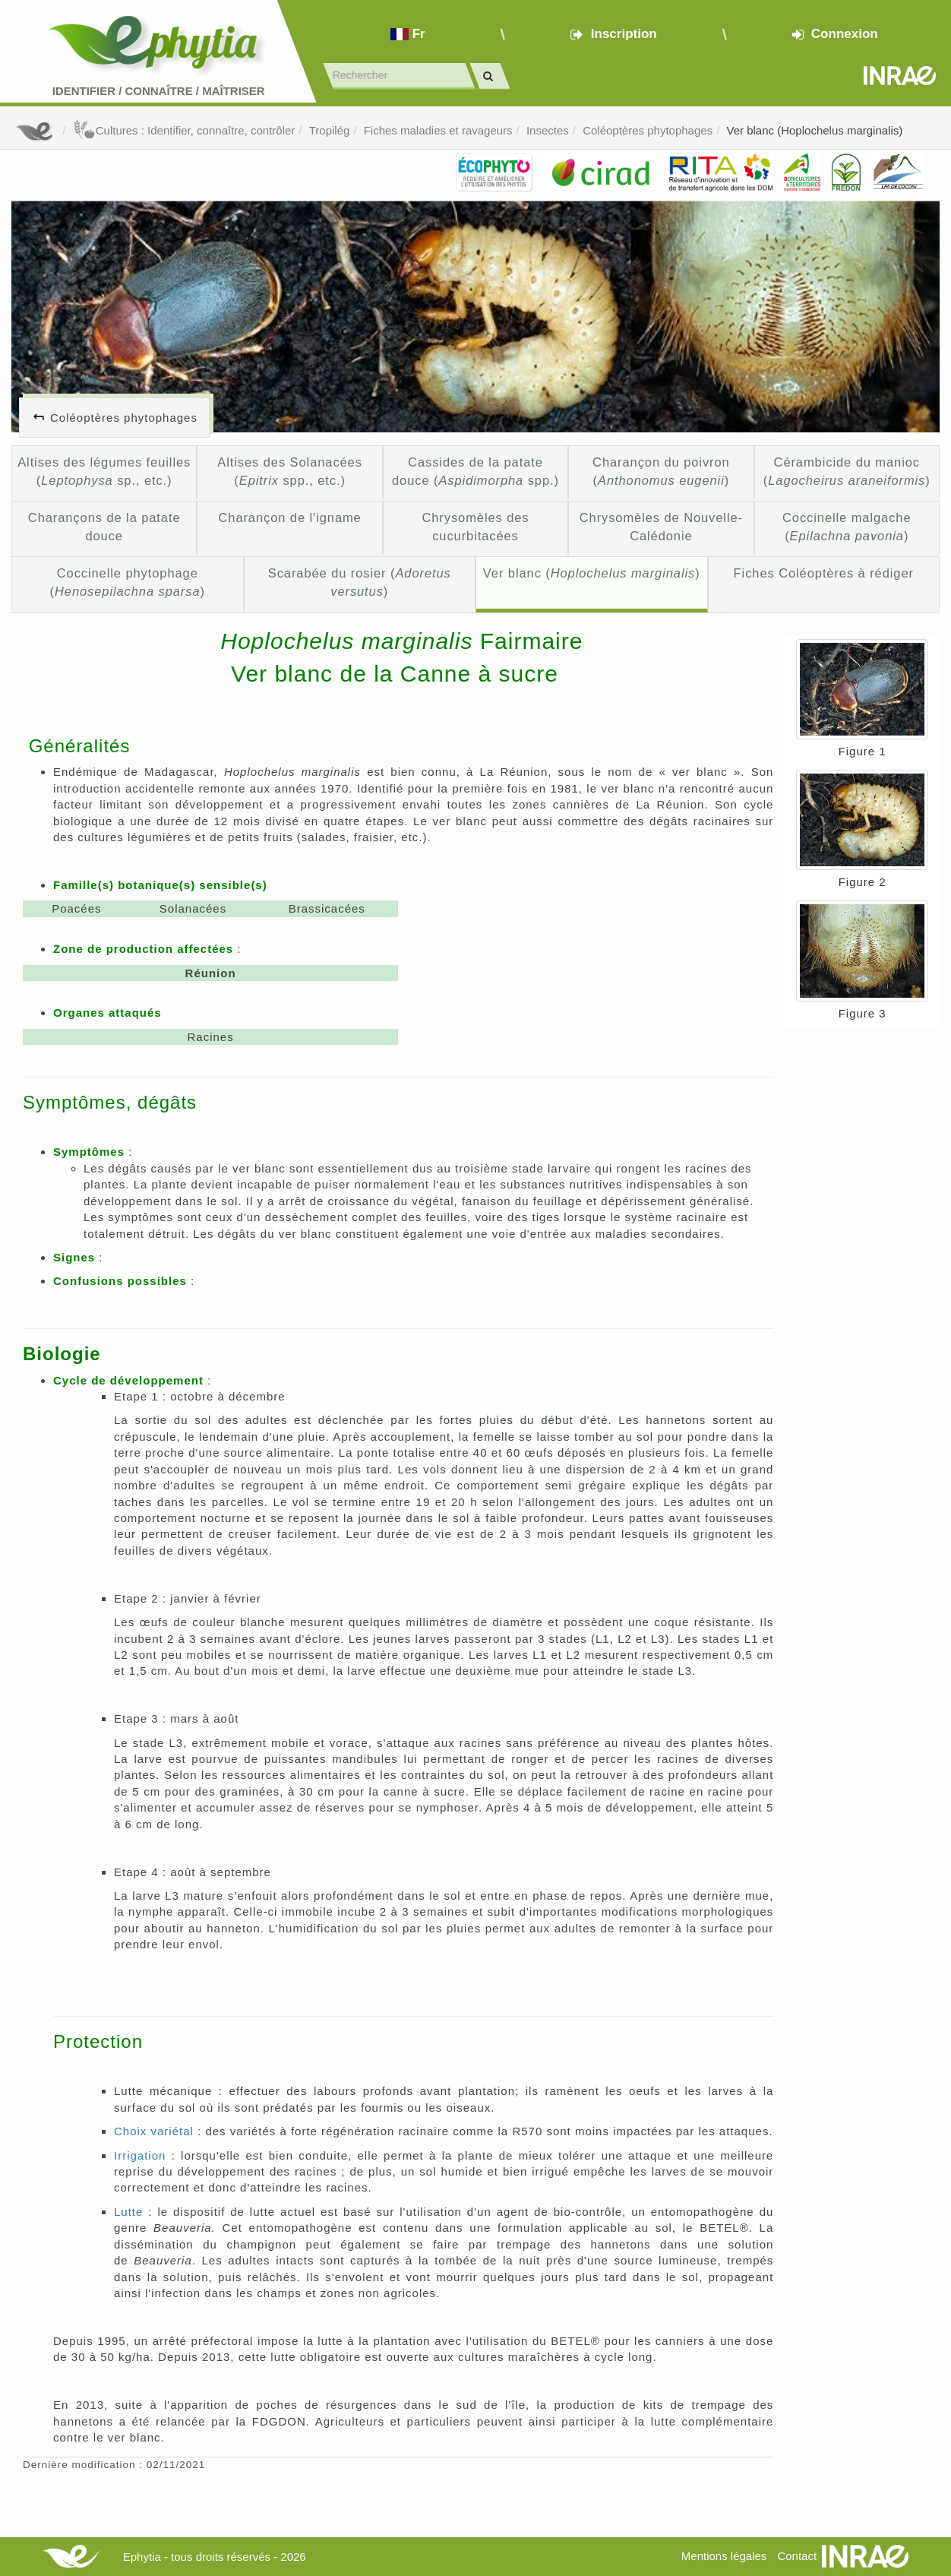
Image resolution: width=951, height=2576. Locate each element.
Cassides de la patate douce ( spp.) (475, 471)
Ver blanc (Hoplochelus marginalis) (814, 130)
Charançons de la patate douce (104, 527)
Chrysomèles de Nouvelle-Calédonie (661, 527)
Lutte (128, 2211)
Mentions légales (724, 2555)
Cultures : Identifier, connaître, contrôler (184, 130)
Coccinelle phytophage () (127, 582)
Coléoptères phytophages (647, 130)
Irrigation (140, 2155)
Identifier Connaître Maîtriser (158, 90)
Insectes (547, 130)
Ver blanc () (591, 573)
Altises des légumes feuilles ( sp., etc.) (104, 471)
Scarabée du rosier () (359, 582)
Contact (797, 2555)
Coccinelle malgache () (847, 527)
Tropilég (329, 130)
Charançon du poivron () (661, 471)
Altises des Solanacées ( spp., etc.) (289, 471)
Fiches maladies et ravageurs (438, 130)
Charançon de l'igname (289, 517)
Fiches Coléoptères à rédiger (824, 573)
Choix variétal (154, 2131)
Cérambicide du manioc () (846, 471)
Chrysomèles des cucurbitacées (475, 527)
